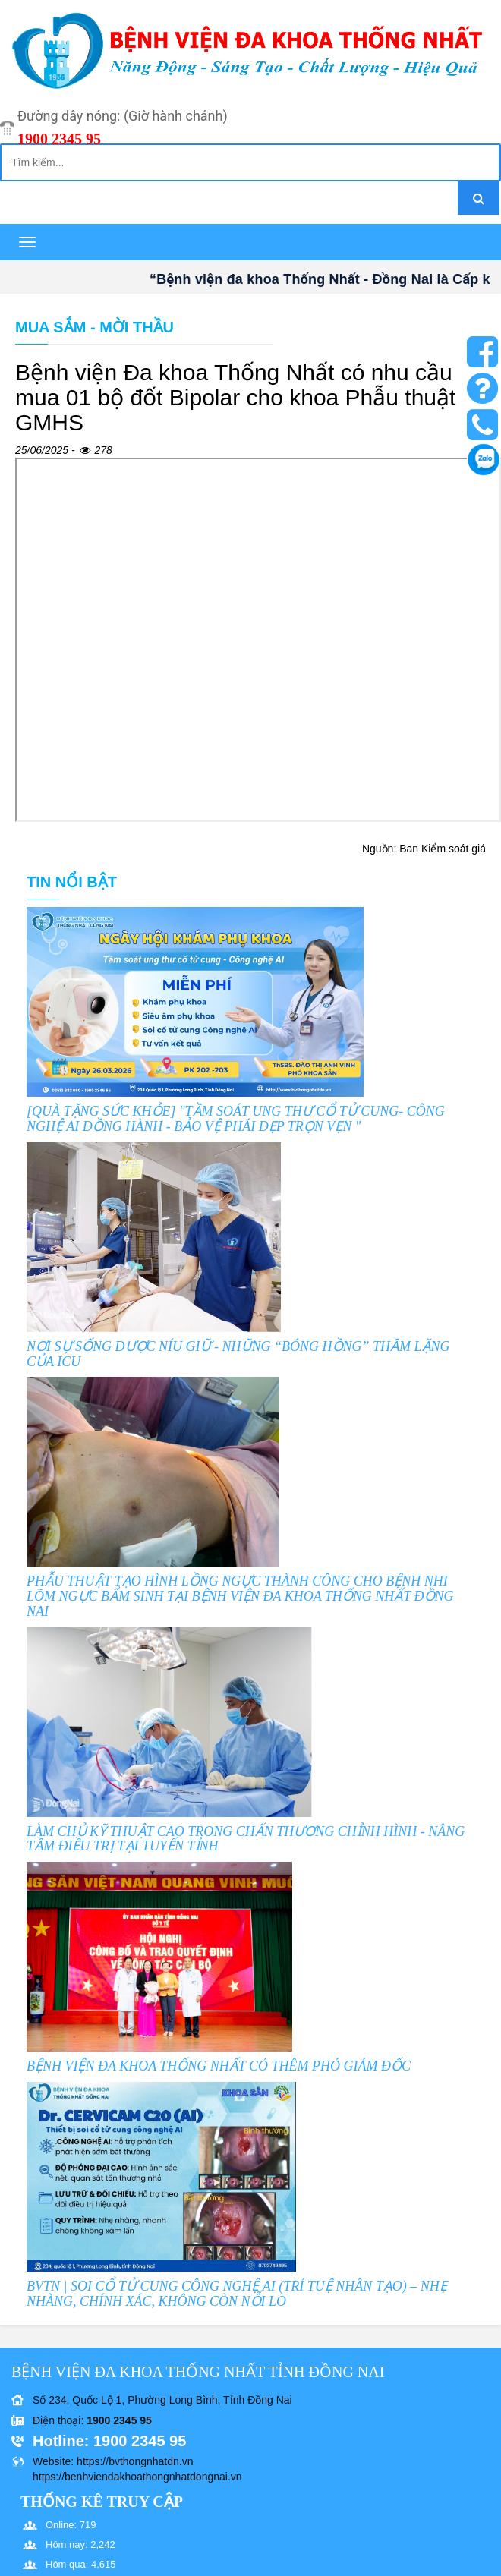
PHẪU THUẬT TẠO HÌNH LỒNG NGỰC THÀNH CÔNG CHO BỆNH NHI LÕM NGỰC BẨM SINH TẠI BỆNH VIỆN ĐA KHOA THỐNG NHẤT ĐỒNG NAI (240, 1596)
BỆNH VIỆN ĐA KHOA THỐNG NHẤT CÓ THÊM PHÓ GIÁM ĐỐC (219, 2066)
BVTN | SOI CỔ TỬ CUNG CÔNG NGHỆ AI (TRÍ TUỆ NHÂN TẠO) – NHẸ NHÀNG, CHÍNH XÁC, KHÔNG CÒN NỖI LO (237, 2293)
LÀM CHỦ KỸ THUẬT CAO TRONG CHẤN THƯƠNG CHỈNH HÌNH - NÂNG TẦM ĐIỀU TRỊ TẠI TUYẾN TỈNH (246, 1839)
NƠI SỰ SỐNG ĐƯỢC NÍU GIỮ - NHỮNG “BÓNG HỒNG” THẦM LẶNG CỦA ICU (238, 1354)
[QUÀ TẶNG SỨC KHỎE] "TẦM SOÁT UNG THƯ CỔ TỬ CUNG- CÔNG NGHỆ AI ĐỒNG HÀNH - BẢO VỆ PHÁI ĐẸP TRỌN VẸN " (236, 1119)
